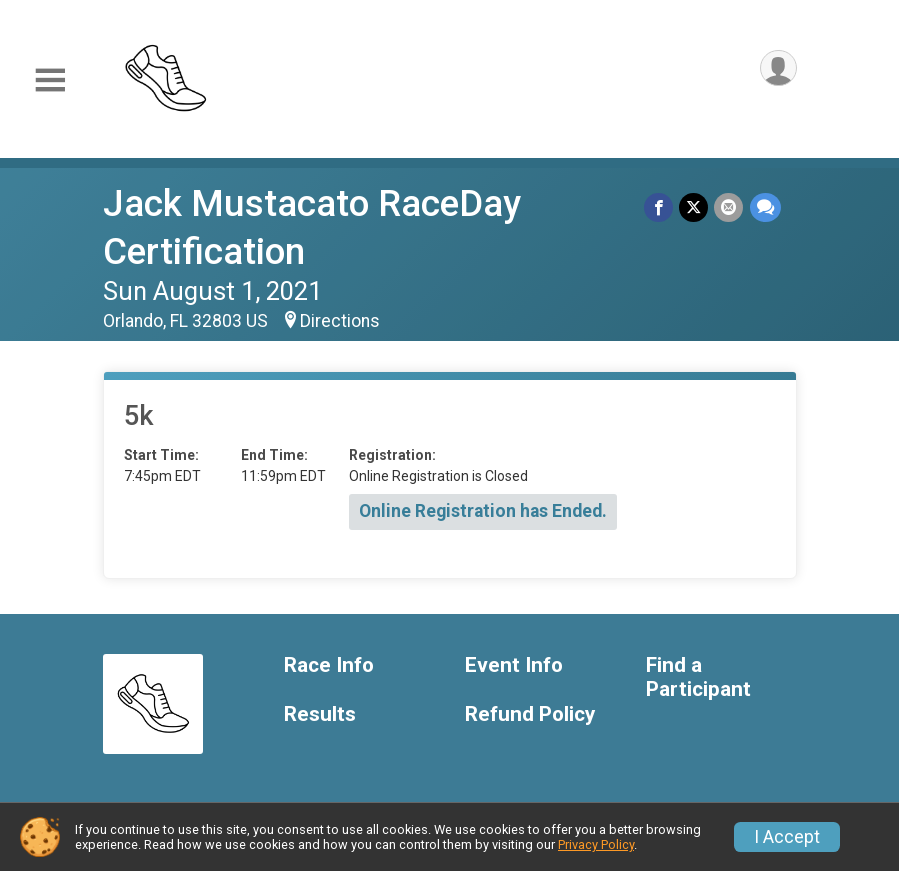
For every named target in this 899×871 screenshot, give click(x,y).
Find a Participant (698, 677)
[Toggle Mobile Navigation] (50, 80)
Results (320, 714)
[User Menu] (778, 68)
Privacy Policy (596, 844)
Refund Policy (530, 714)
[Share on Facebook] (659, 207)
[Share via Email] (729, 207)
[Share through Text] (765, 207)
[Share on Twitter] (694, 207)
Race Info (329, 665)
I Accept (787, 837)
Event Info (514, 665)
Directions (340, 321)
